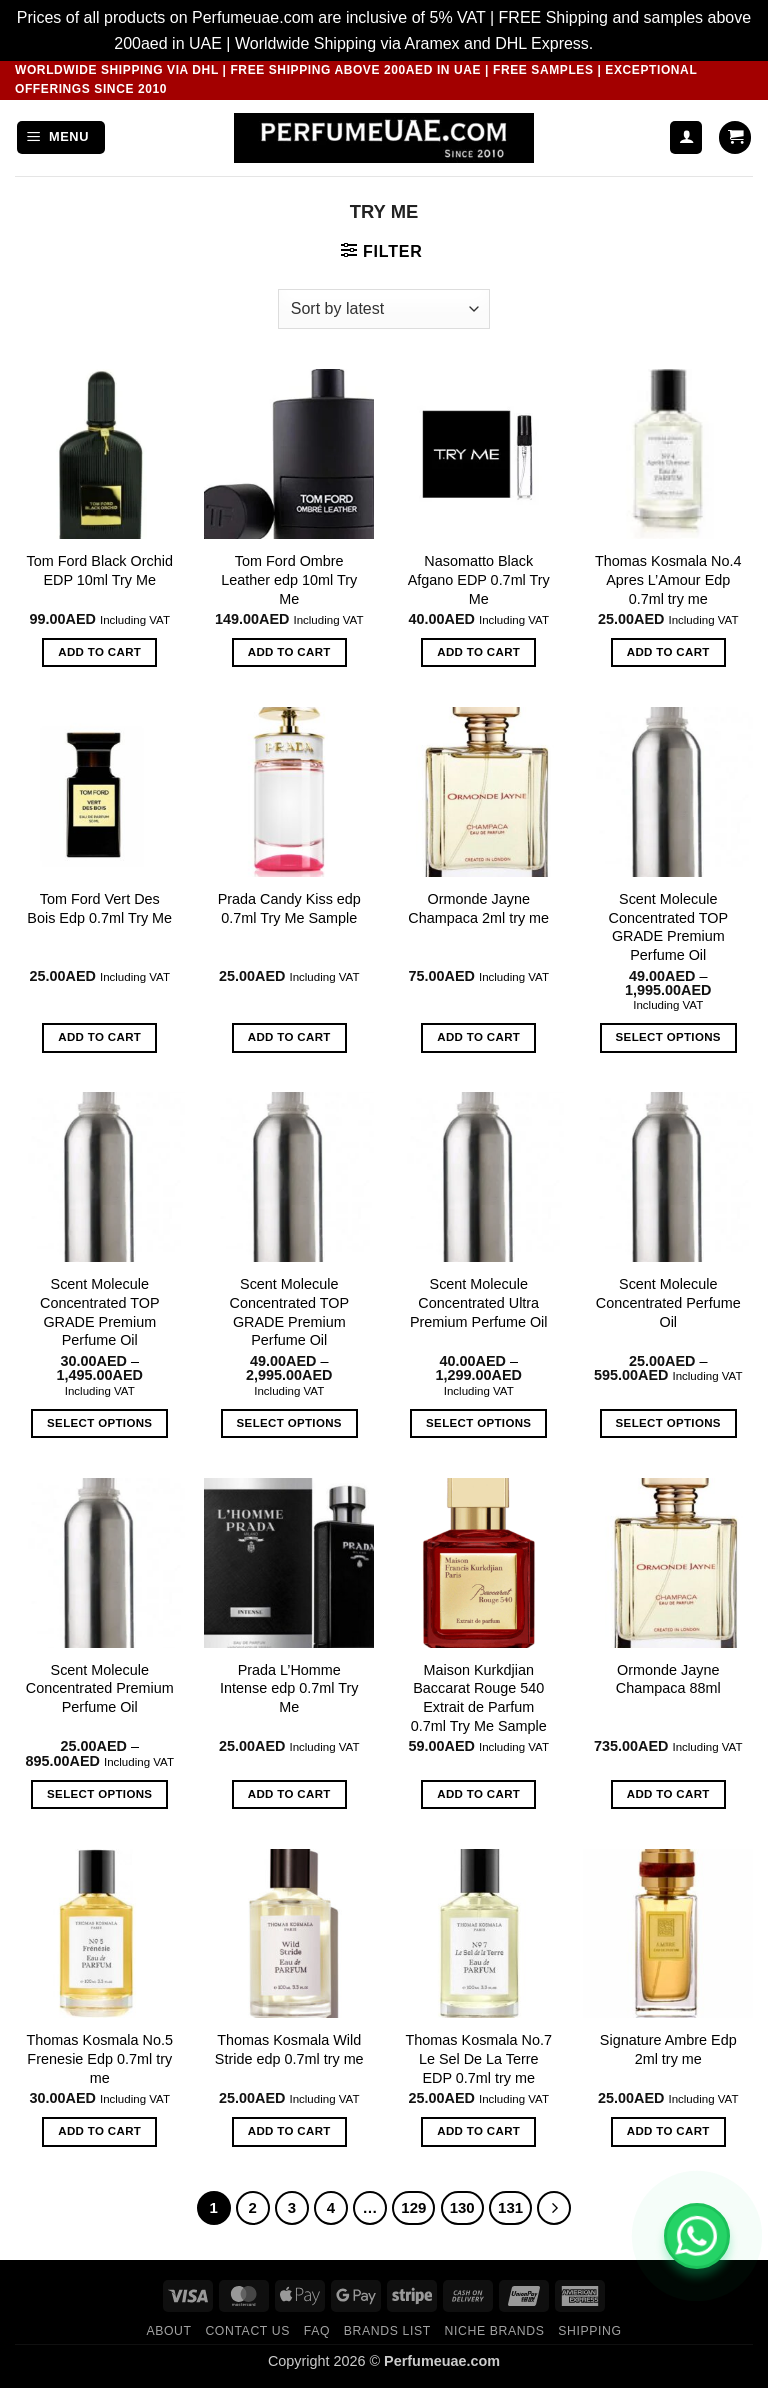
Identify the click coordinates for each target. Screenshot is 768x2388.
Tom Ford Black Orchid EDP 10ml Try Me (100, 570)
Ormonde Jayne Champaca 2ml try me (478, 908)
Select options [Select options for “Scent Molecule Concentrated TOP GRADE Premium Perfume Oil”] (668, 1037)
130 (462, 2207)
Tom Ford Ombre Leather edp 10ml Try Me (289, 579)
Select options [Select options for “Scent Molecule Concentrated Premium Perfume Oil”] (99, 1794)
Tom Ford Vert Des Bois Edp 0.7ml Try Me (99, 908)
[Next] (554, 2208)
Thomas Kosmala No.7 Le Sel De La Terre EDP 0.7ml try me (479, 2058)
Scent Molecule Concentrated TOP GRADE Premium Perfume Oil (668, 927)
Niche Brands (495, 2331)
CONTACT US (247, 2331)
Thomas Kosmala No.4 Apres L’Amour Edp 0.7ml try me (668, 579)
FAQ (317, 2331)
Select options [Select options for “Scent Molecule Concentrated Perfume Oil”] (668, 1423)
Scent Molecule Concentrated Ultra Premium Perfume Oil (479, 1302)
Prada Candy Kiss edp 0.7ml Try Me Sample (289, 908)
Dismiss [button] (626, 43)
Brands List (387, 2331)
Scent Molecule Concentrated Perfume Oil (668, 1302)
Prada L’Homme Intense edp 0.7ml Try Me (289, 1688)
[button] (61, 137)
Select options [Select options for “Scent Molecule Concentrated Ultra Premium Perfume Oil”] (478, 1423)
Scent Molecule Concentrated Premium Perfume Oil (100, 1688)
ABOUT (168, 2331)
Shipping (589, 2331)
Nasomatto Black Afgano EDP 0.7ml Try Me (479, 579)
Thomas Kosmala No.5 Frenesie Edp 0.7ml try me (100, 2058)
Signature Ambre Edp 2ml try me (668, 2049)
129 (413, 2207)
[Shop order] (384, 309)
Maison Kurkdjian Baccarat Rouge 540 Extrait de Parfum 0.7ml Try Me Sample (479, 1698)
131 (510, 2207)
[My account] (686, 137)
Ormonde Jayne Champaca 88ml (668, 1679)
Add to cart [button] (99, 652)
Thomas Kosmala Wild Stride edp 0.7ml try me (289, 2049)
